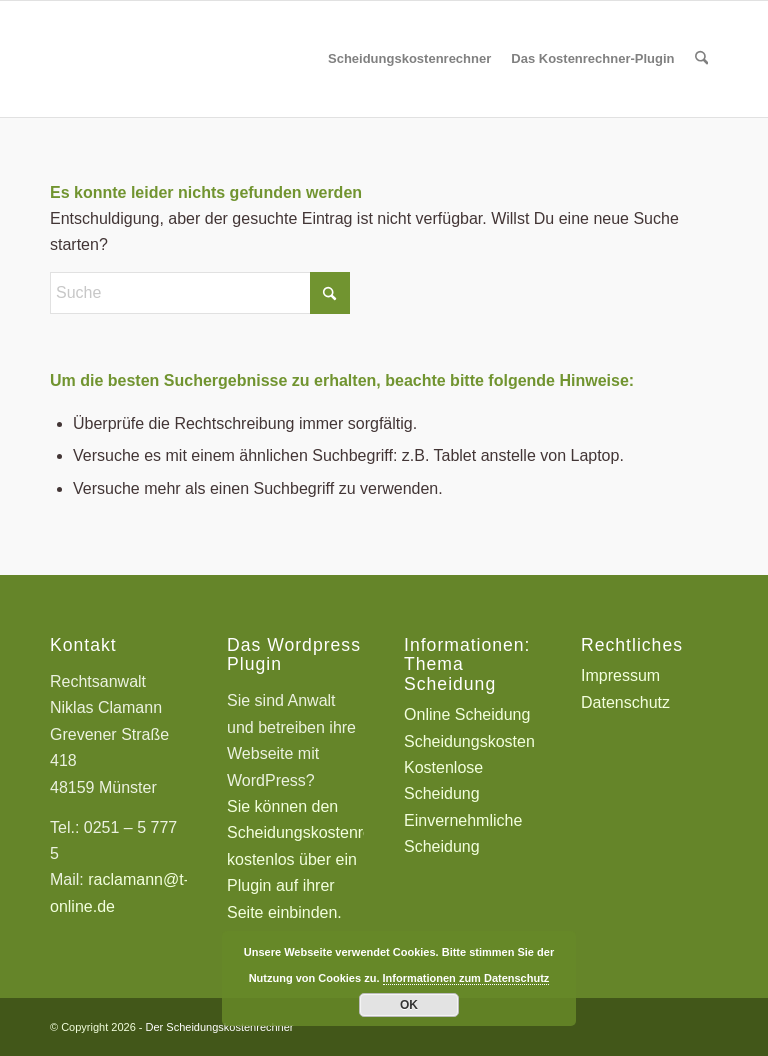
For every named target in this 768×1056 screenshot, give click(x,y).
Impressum (620, 675)
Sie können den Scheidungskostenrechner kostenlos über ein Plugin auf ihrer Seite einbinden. (319, 859)
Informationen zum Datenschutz (466, 978)
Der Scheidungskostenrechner (220, 1027)
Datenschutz (625, 702)
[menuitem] (409, 59)
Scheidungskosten (469, 741)
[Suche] (701, 59)
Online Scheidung (467, 714)
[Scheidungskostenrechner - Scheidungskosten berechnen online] (200, 59)
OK (409, 1005)
